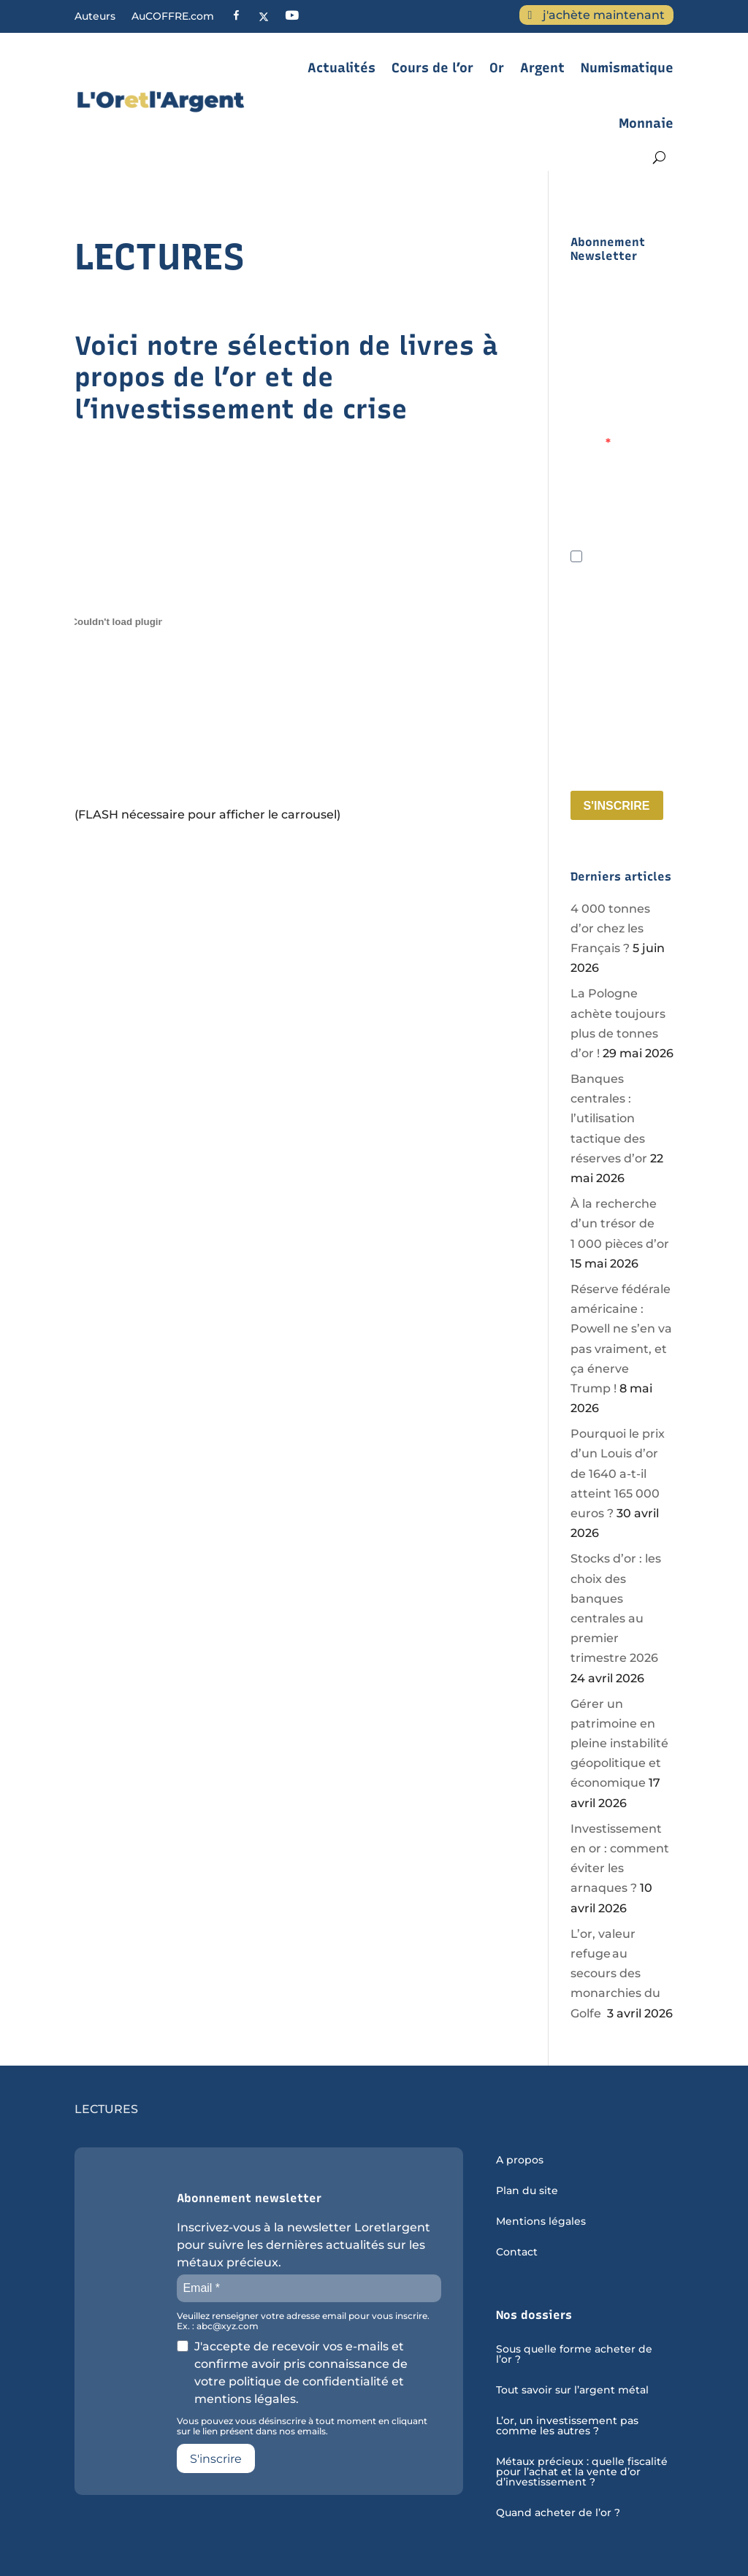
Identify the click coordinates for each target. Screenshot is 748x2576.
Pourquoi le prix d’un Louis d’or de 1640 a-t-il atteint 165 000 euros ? (617, 1473)
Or (496, 68)
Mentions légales (541, 2222)
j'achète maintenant (604, 15)
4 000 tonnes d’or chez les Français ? (610, 928)
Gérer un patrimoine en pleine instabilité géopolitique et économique (619, 1743)
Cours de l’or (432, 68)
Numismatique (627, 68)
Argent (542, 68)
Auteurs (95, 17)
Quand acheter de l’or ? (558, 2513)
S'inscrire (216, 2459)
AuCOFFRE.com (172, 17)
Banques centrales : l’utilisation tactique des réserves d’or (608, 1118)
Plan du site (527, 2191)
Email (588, 443)
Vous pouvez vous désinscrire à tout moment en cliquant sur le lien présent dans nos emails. (620, 753)
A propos (519, 2160)
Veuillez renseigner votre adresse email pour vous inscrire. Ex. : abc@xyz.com (620, 517)
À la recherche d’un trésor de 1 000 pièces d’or (619, 1223)
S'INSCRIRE (617, 806)
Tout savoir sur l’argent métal (572, 2390)
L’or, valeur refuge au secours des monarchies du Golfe (615, 1973)
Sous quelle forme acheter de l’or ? (574, 2355)
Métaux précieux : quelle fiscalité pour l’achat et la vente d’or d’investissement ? (582, 2472)
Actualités (341, 68)
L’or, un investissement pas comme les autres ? (567, 2426)
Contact (517, 2252)
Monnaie (646, 123)
